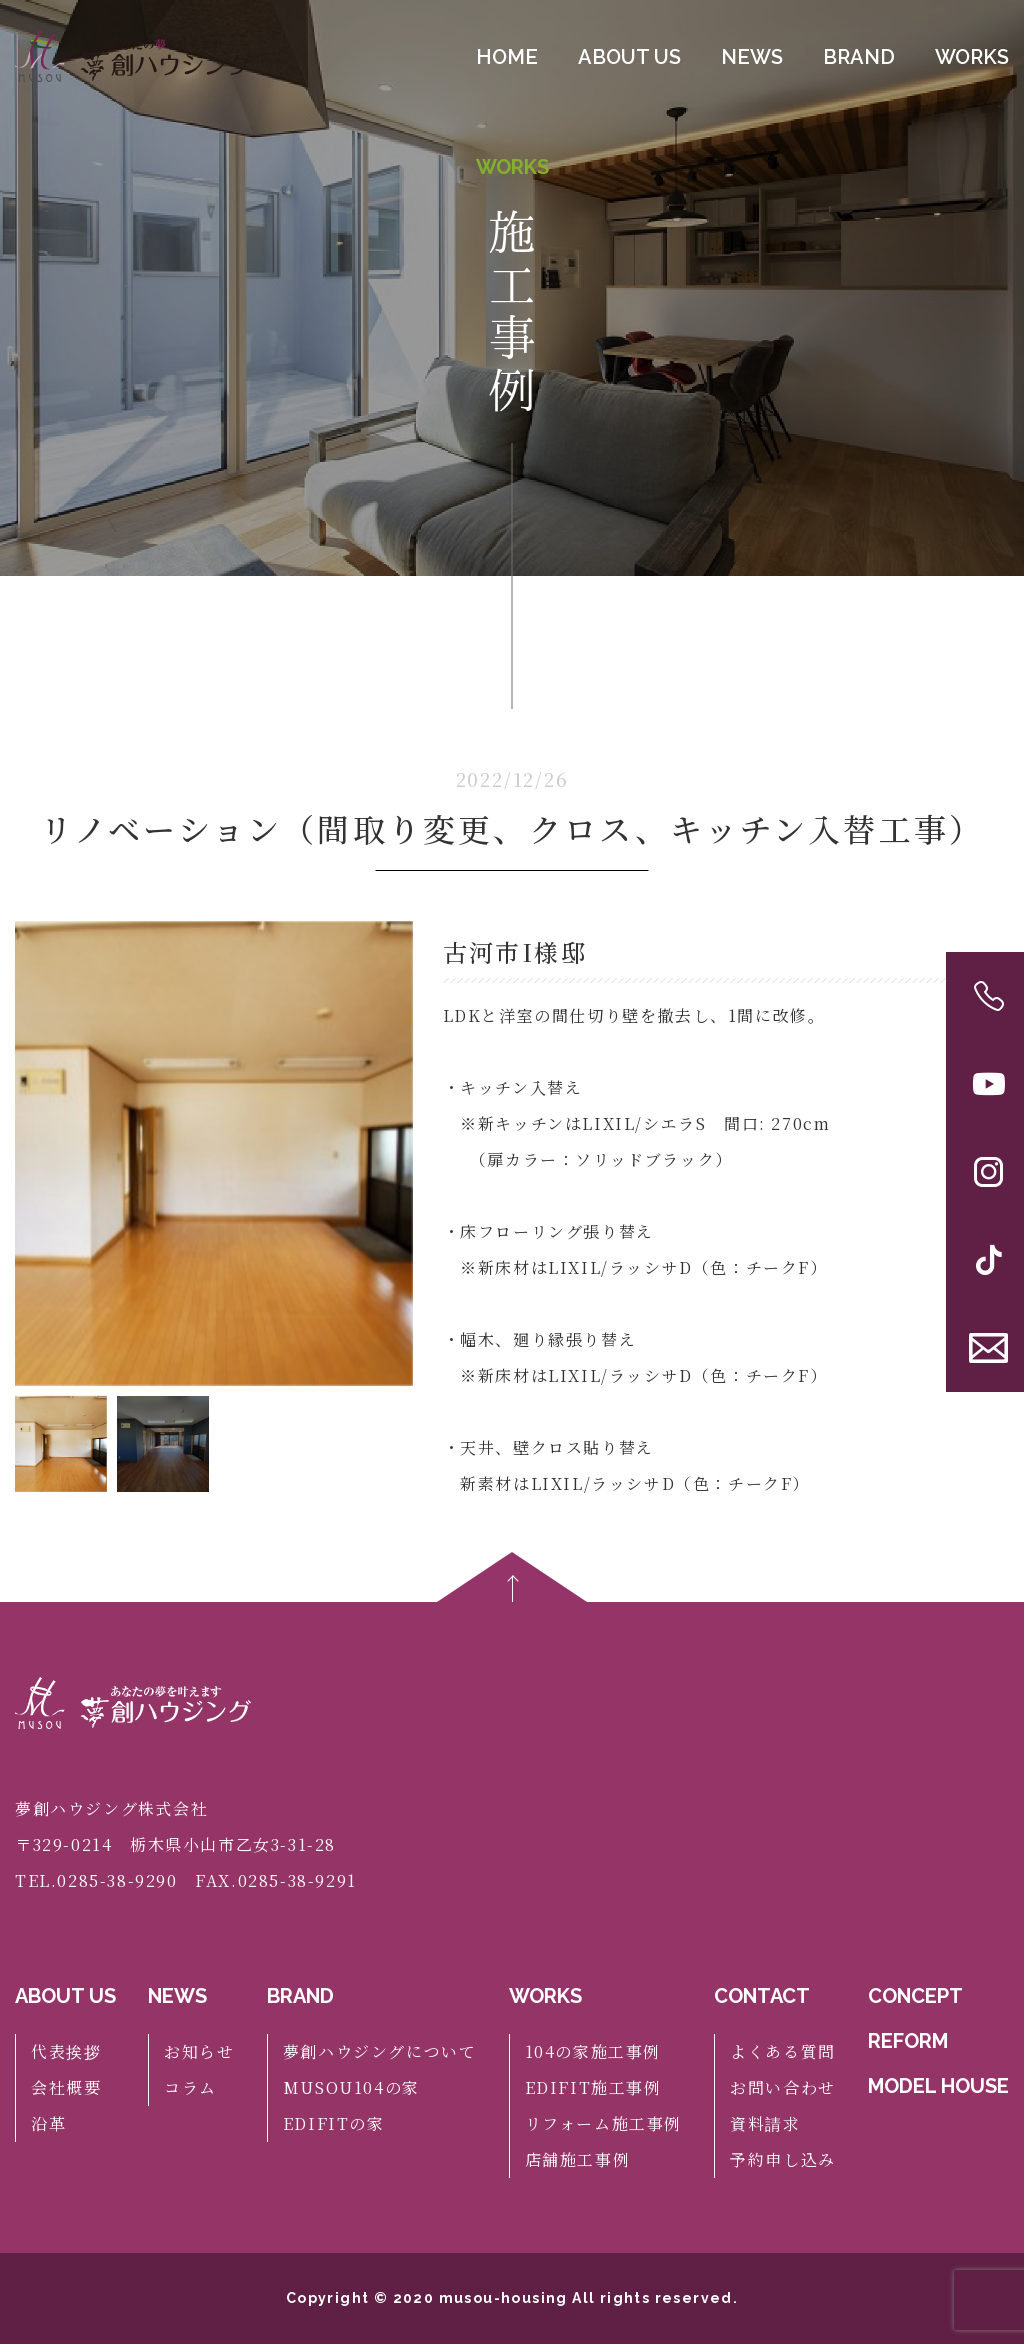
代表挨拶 (66, 2051)
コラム (190, 2087)
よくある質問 (783, 2051)
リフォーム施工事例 (603, 2123)
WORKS (972, 57)
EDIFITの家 (334, 2123)
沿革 (48, 2123)
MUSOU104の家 (351, 2087)
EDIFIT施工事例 (593, 2087)
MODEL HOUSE (938, 2086)
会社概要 (66, 2087)
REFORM (908, 2041)
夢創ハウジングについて (380, 2051)
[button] (389, 1153)
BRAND (859, 57)
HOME (507, 57)
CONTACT (762, 1996)
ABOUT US (629, 57)
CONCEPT (915, 1996)
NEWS (752, 57)
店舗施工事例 (578, 2159)
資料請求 (765, 2123)
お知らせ (199, 2051)
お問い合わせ (783, 2087)
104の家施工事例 (593, 2051)
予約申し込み (783, 2159)
